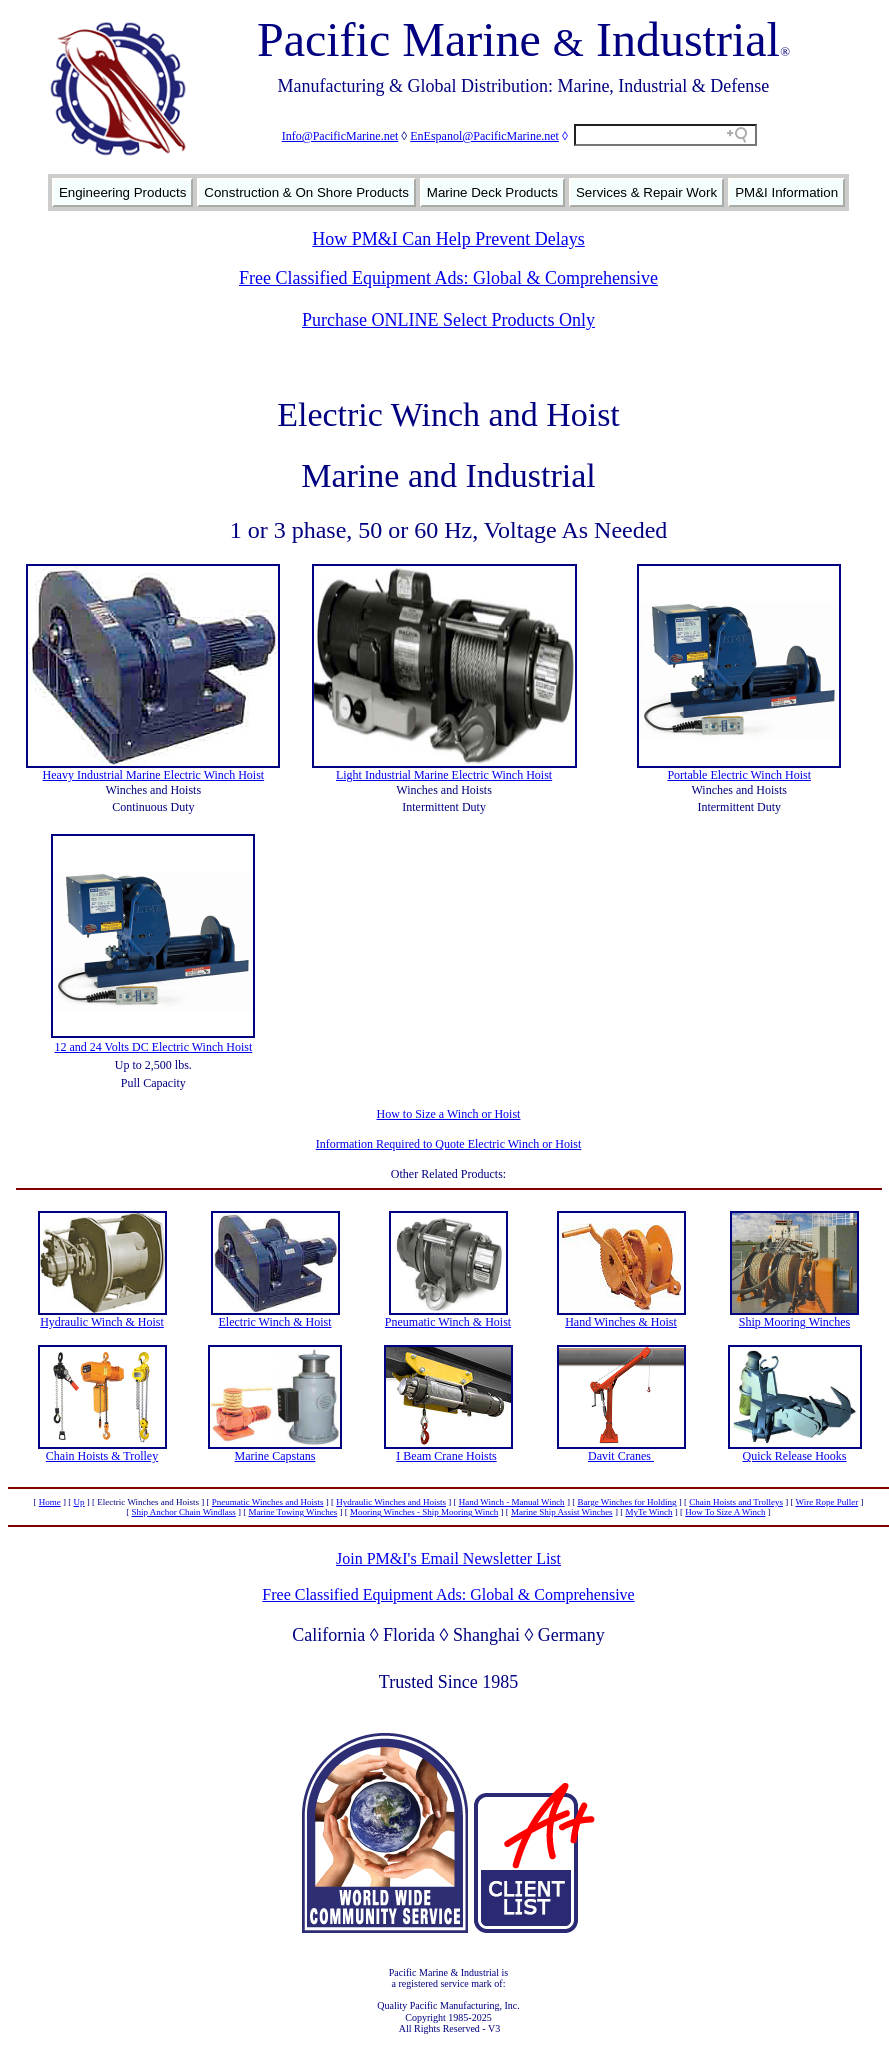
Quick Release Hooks (795, 1456)
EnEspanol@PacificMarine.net (484, 136)
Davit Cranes (621, 1456)
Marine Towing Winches (293, 1512)
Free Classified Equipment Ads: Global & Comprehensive (448, 278)
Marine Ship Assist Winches (562, 1512)
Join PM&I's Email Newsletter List (448, 1558)
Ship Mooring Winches (794, 1322)
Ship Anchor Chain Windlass (184, 1512)
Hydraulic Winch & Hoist (102, 1322)
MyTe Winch (648, 1512)
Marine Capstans (275, 1456)
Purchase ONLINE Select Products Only (448, 320)
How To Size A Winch (725, 1512)
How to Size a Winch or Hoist (449, 1114)
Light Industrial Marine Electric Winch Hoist (444, 775)
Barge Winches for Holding (626, 1502)
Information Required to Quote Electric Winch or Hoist (449, 1144)
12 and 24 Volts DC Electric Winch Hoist (153, 1047)
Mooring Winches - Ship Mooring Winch (424, 1512)
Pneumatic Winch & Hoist (448, 1322)
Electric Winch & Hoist (275, 1322)
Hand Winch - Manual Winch (512, 1502)
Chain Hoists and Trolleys (736, 1502)
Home (50, 1502)
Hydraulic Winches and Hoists (391, 1502)
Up (79, 1502)
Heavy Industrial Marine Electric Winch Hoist (154, 775)
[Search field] (665, 135)
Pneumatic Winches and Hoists (268, 1502)
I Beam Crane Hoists (446, 1456)
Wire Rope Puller (827, 1502)
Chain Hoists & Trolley (102, 1456)
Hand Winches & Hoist (621, 1322)
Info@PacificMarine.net (340, 136)
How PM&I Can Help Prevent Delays (448, 239)
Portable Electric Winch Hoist (739, 775)
